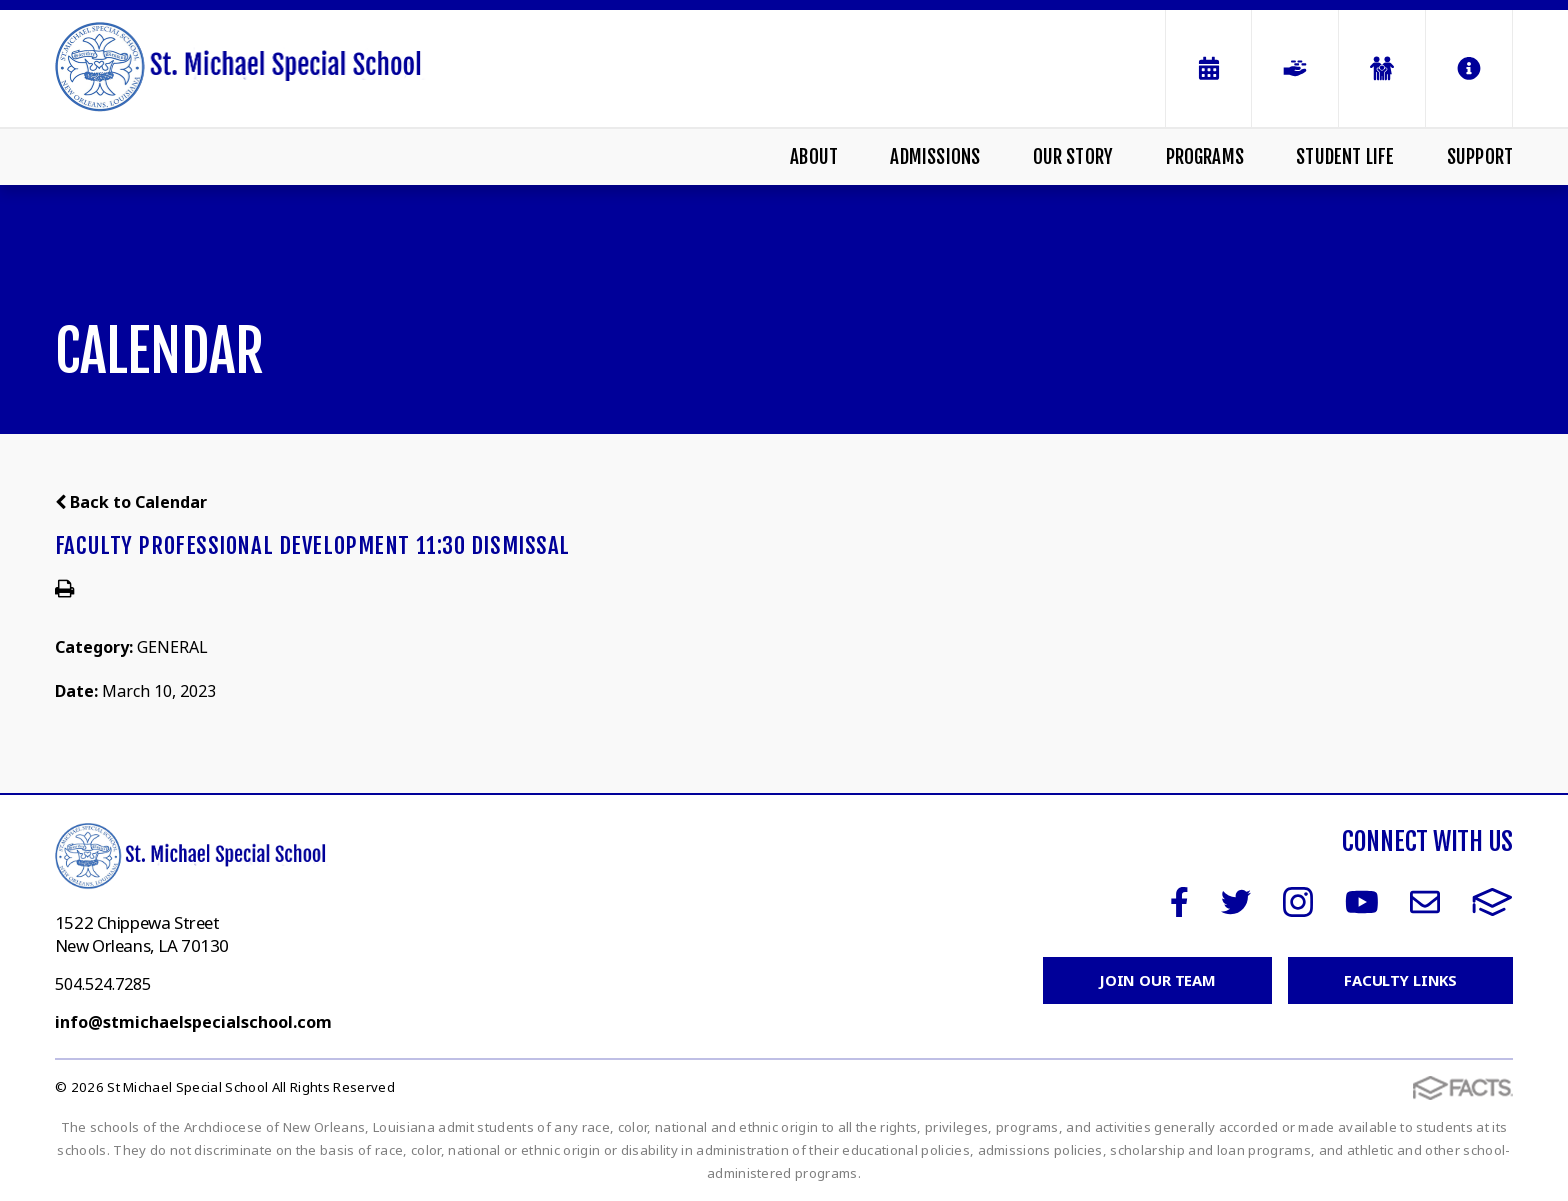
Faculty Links (1399, 980)
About (814, 157)
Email (1425, 902)
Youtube (1362, 902)
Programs (1205, 157)
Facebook (1179, 902)
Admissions (935, 157)
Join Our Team (1155, 980)
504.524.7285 (103, 984)
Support (1480, 157)
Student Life (1345, 157)
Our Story (1073, 157)
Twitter (1236, 902)
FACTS (1492, 902)
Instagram (1298, 902)
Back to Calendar (131, 502)
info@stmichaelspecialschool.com (193, 1022)
